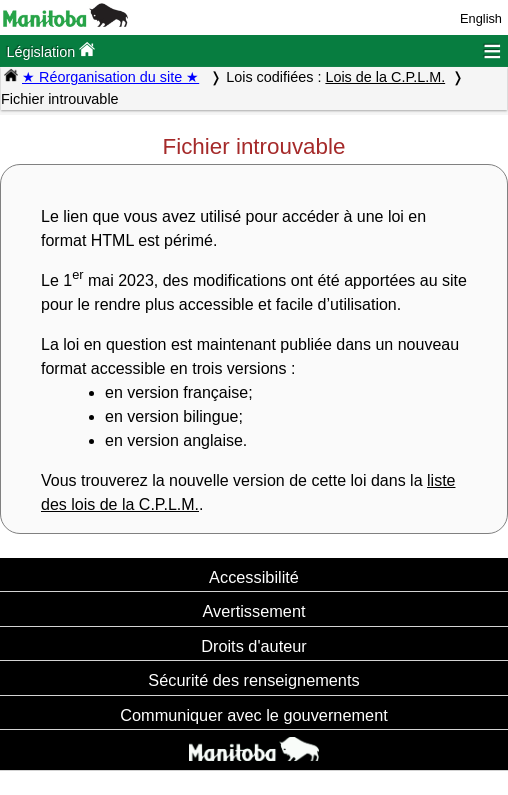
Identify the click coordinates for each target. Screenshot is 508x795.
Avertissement (253, 611)
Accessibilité (254, 577)
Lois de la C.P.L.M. (385, 77)
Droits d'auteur (254, 646)
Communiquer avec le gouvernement (253, 715)
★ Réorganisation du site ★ (110, 77)
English (481, 18)
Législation (50, 50)
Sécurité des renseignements (253, 680)
